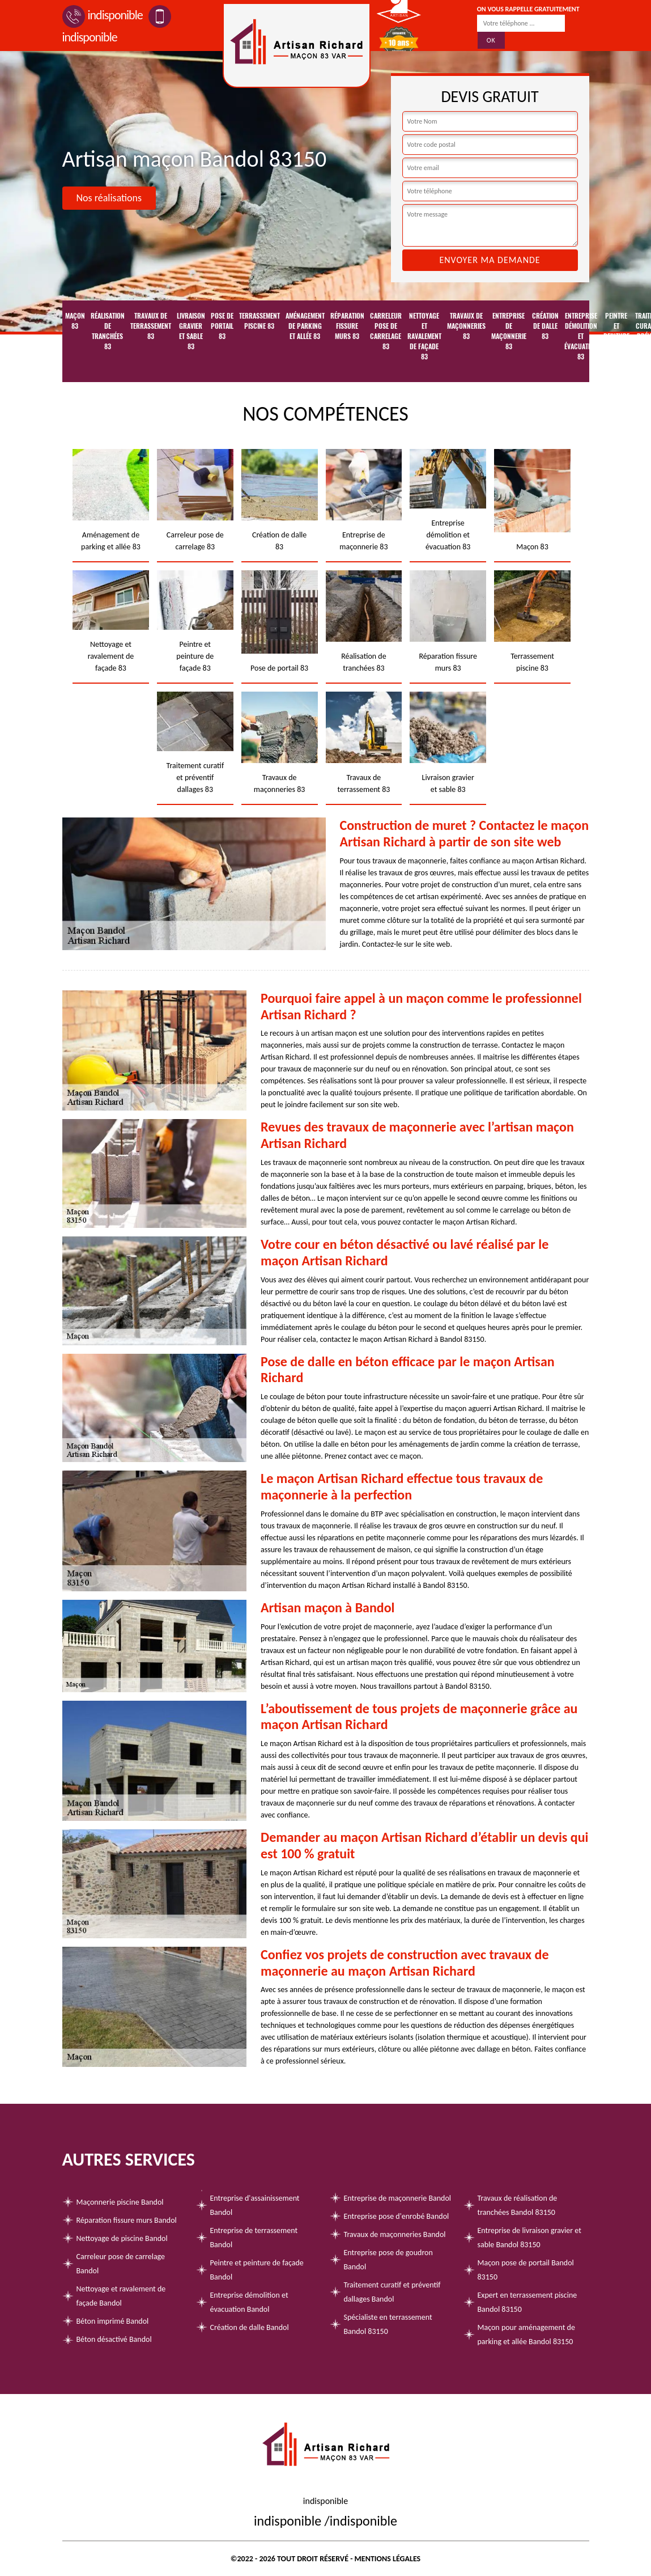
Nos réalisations (109, 198)
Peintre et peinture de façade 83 (616, 341)
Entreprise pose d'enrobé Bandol (396, 2216)
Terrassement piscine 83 (259, 321)
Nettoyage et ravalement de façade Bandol (121, 2296)
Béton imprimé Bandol (112, 2321)
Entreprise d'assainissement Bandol (255, 2205)
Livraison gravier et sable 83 (191, 331)
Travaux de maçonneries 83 (466, 326)
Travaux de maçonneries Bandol (395, 2234)
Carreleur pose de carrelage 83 (386, 331)
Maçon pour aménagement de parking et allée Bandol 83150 (526, 2334)
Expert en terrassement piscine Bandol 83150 (527, 2302)
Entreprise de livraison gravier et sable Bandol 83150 (529, 2237)
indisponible (102, 15)
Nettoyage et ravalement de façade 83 (424, 336)
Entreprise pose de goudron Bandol (388, 2260)
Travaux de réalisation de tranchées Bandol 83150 (518, 2205)
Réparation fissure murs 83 (347, 326)
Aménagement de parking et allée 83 (305, 326)
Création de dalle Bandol (249, 2327)
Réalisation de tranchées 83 (108, 331)
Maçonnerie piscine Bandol (120, 2202)
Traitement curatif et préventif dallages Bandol (392, 2292)
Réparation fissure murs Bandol (126, 2220)
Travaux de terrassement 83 (150, 326)
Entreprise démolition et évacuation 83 (581, 336)
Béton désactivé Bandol (114, 2339)
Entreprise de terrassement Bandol (254, 2237)
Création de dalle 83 (545, 326)
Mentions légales (388, 2559)
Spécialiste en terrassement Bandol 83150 (388, 2324)
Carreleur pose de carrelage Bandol (120, 2264)
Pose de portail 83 (222, 326)
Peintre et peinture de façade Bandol (257, 2270)
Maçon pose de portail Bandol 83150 (526, 2270)
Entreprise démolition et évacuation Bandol (249, 2302)
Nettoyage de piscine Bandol (122, 2238)
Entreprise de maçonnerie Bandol (398, 2198)
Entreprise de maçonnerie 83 (508, 331)
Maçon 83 (75, 321)
